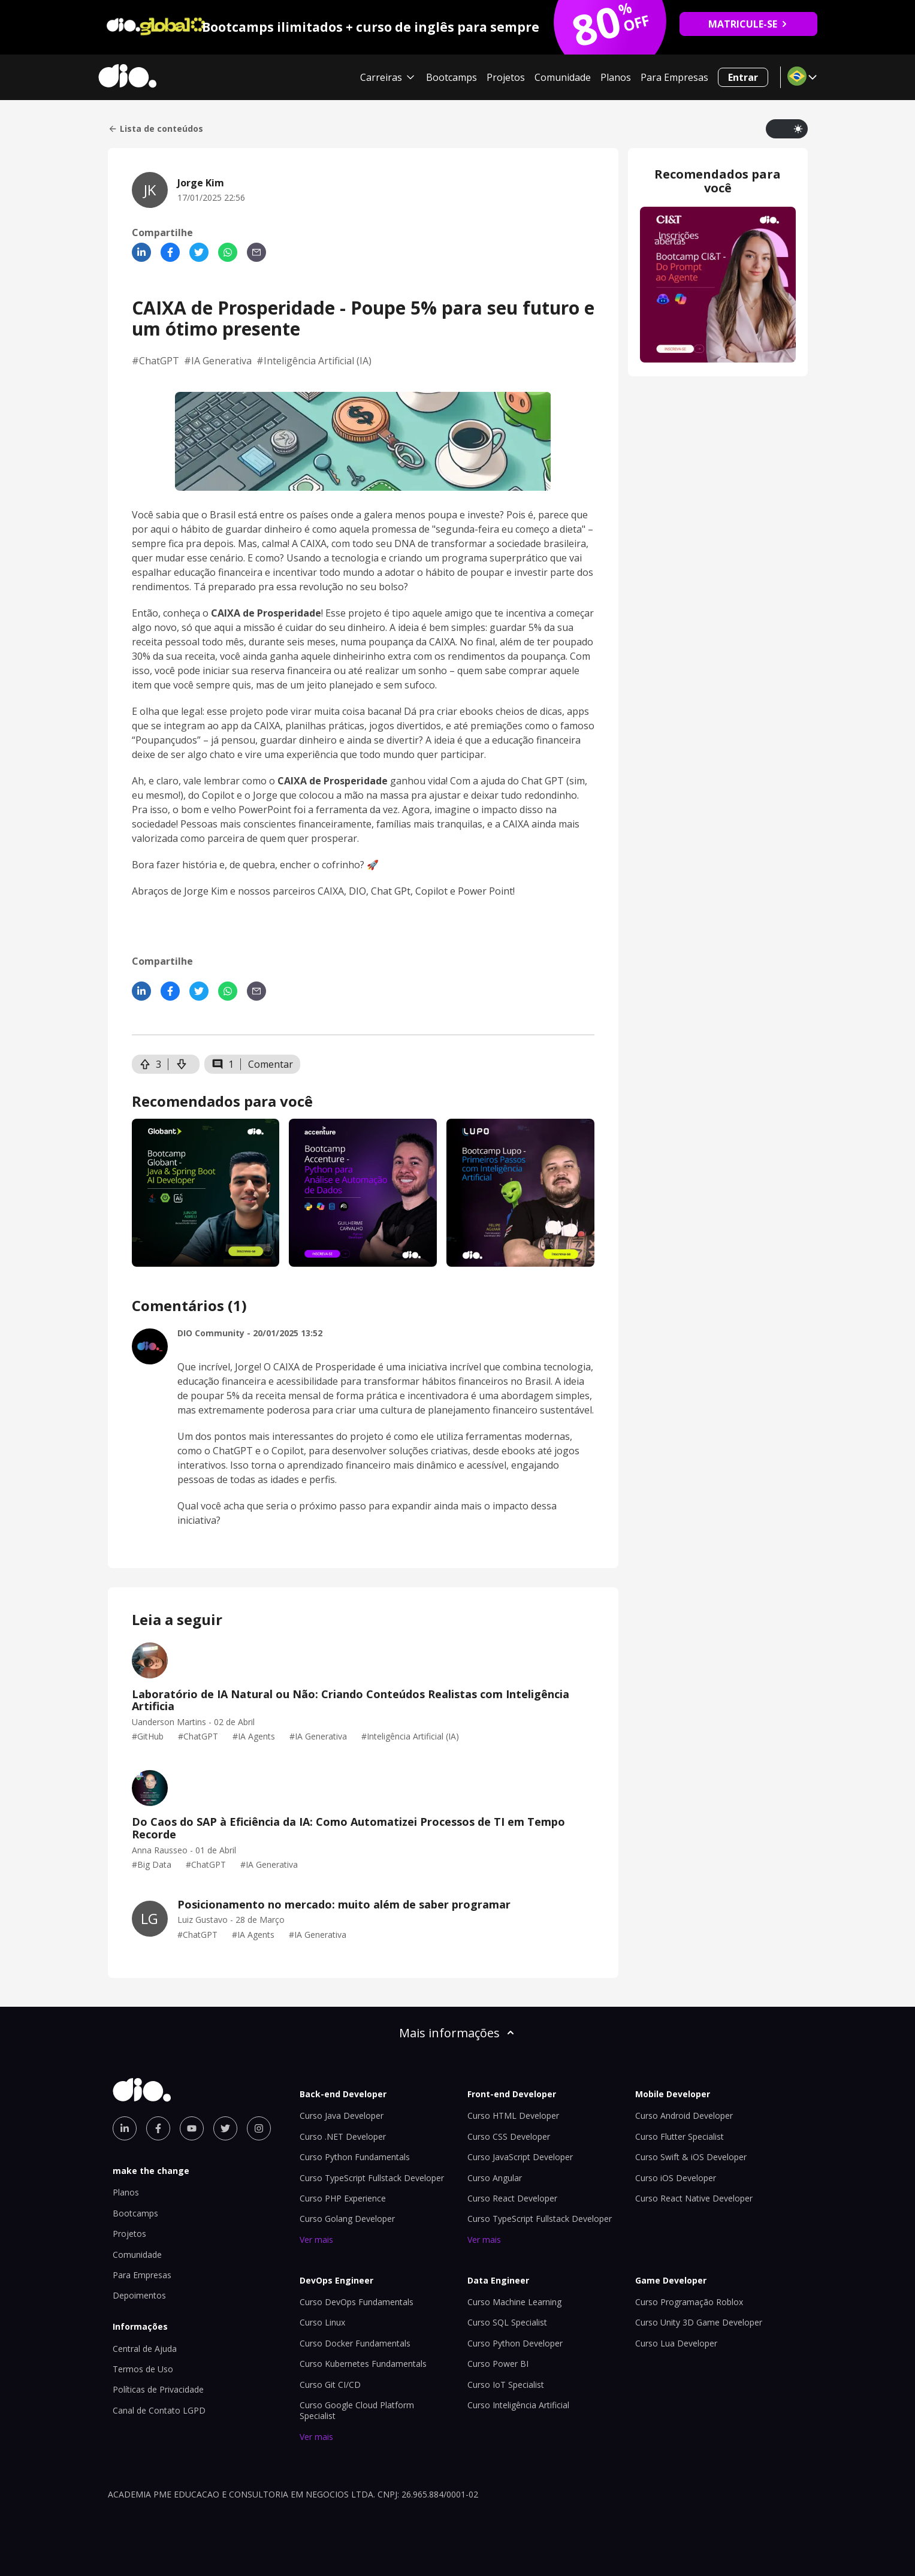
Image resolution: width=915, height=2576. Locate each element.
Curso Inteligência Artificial (518, 2405)
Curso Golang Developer (347, 2218)
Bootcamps (451, 77)
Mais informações (458, 2033)
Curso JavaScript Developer (520, 2157)
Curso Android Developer (684, 2115)
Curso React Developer (512, 2198)
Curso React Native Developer (694, 2198)
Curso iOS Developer (675, 2178)
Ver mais (316, 2239)
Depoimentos (139, 2295)
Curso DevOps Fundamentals (356, 2302)
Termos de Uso (143, 2369)
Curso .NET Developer (343, 2136)
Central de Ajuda (145, 2348)
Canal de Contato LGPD (159, 2410)
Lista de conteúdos (155, 129)
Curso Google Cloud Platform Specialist (357, 2410)
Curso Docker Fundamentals (355, 2343)
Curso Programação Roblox (689, 2302)
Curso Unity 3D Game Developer (698, 2322)
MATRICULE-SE (748, 24)
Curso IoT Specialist (505, 2384)
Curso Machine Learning (514, 2302)
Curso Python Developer (515, 2343)
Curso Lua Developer (676, 2343)
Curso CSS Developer (508, 2136)
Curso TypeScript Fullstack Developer (372, 2178)
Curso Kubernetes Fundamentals (363, 2363)
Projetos (506, 77)
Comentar (270, 1064)
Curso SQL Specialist (507, 2322)
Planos (615, 77)
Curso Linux (322, 2322)
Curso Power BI (498, 2363)
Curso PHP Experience (343, 2198)
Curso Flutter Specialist (679, 2136)
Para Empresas (674, 77)
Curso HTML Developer (513, 2115)
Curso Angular (494, 2178)
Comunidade (562, 77)
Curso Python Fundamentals (355, 2157)
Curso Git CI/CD (330, 2384)
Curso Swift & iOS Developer (691, 2157)
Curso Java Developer (341, 2115)
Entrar (743, 77)
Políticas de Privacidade (158, 2389)
